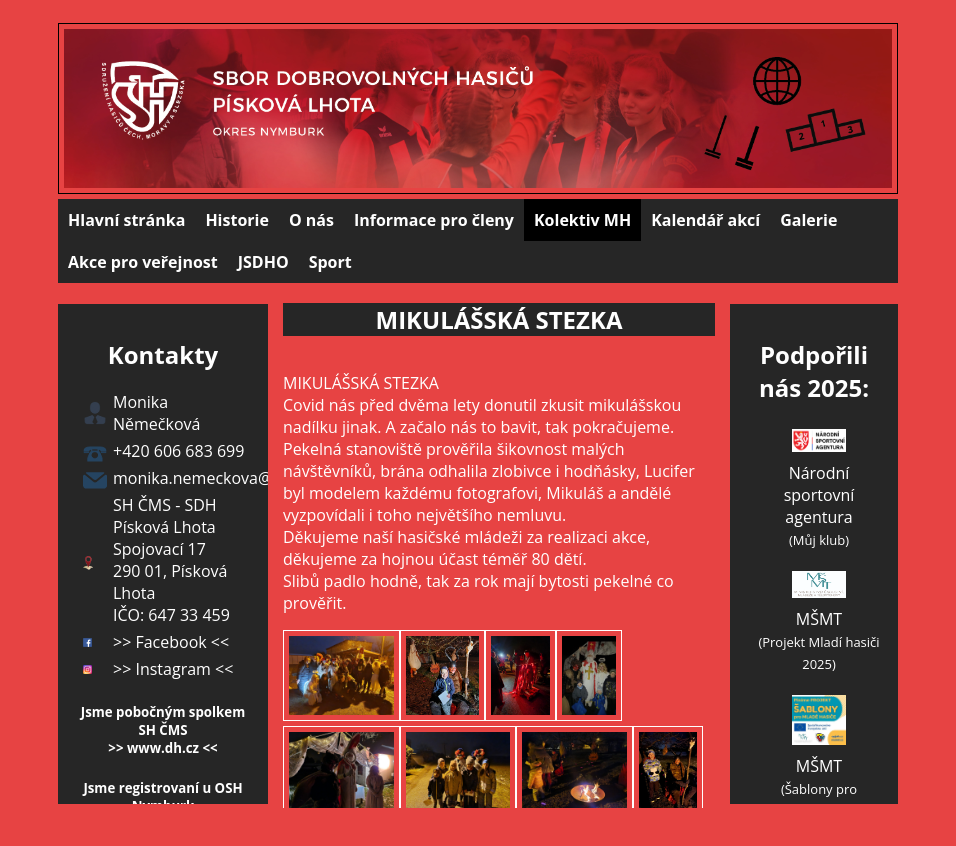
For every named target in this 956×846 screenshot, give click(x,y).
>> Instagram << (173, 669)
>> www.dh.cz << (162, 748)
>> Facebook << (171, 642)
